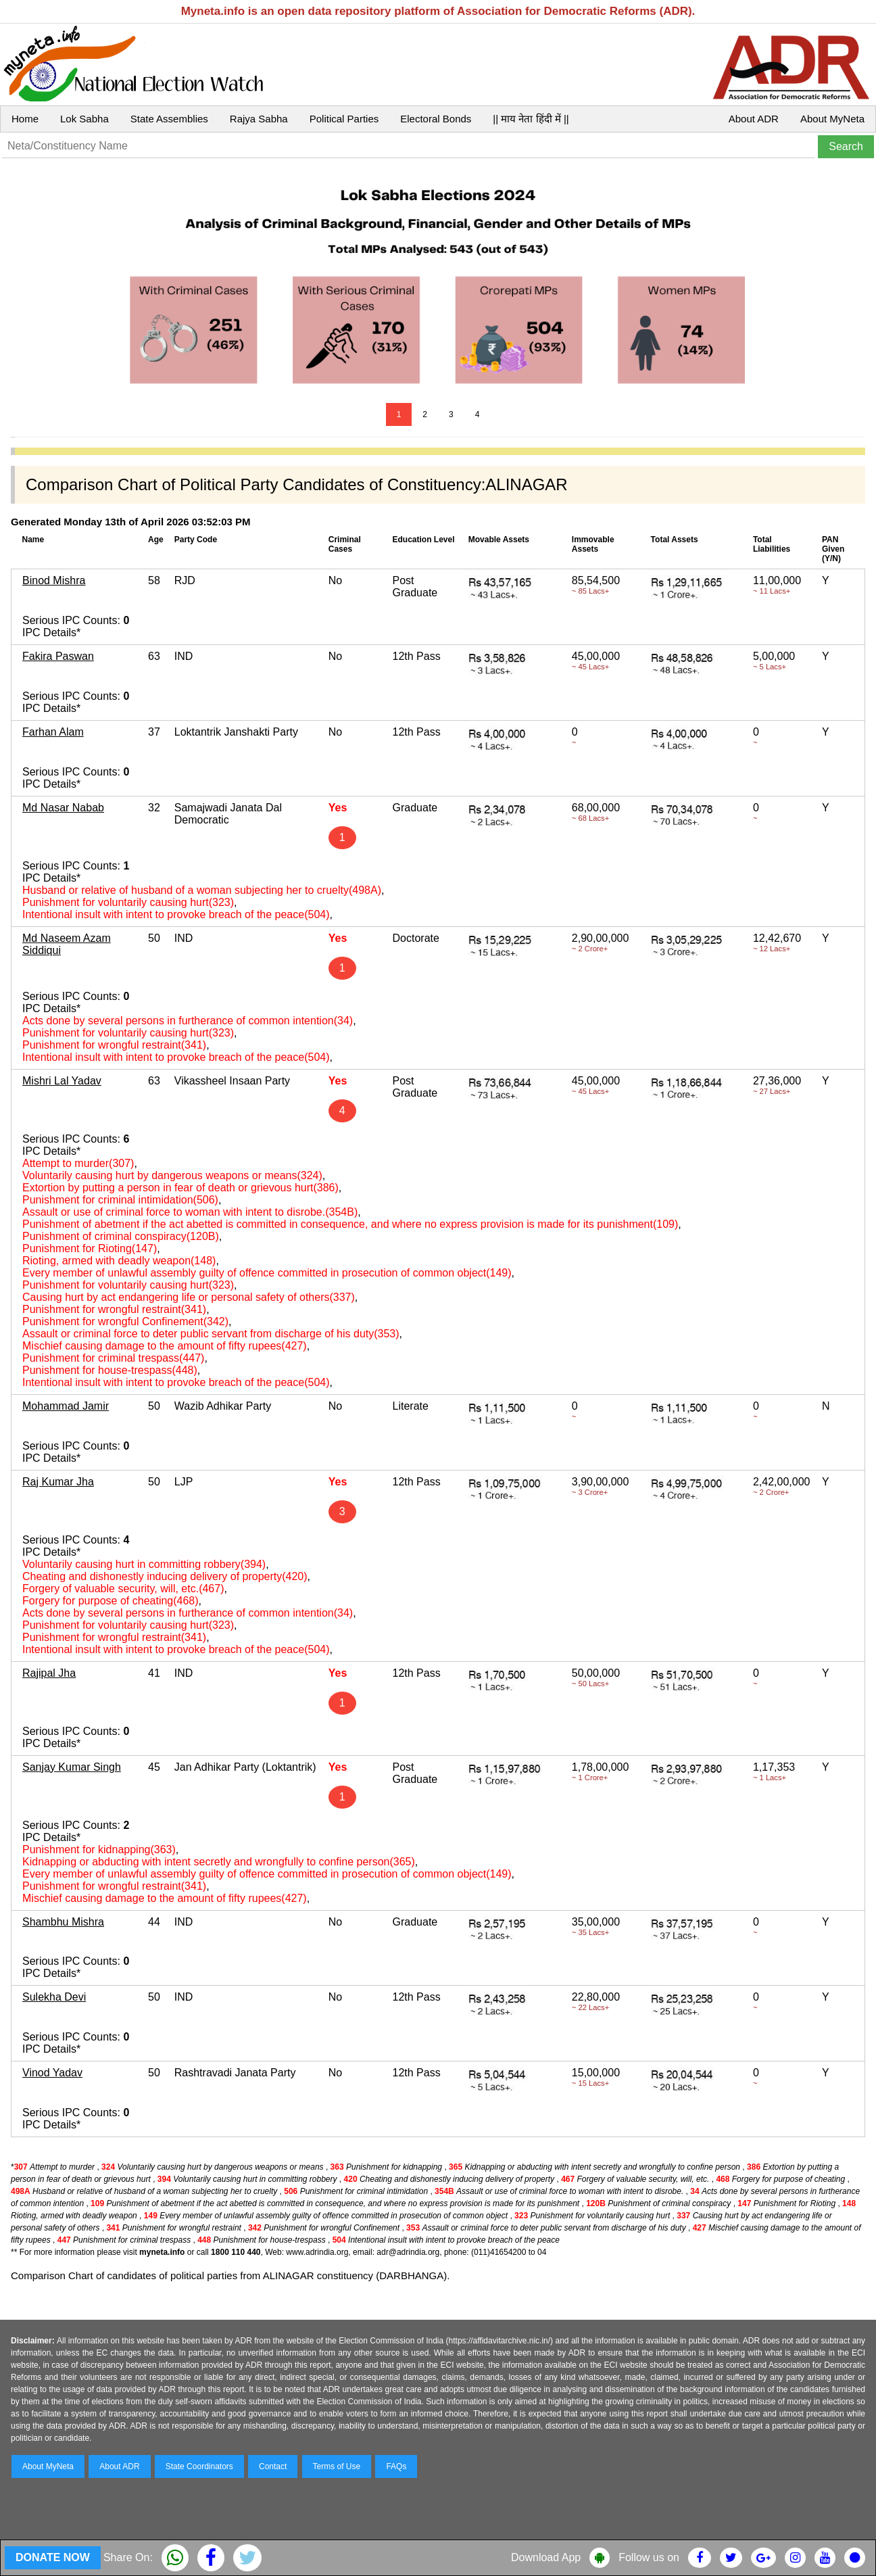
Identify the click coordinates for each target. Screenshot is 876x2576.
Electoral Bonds (435, 118)
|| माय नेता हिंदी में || (530, 118)
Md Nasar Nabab (63, 807)
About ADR (754, 118)
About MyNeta (832, 118)
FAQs (396, 2466)
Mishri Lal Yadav (61, 1081)
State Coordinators (199, 2466)
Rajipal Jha (49, 1673)
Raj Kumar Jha (58, 1481)
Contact (273, 2466)
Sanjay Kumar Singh (71, 1767)
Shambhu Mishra (63, 1922)
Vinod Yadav (52, 2072)
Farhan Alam (53, 732)
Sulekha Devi (54, 1997)
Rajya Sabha (259, 118)
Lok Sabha (84, 118)
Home (25, 118)
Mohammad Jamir (65, 1406)
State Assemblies (169, 118)
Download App (546, 2557)
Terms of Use (337, 2466)
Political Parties (344, 118)
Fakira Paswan (58, 656)
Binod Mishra (53, 580)
